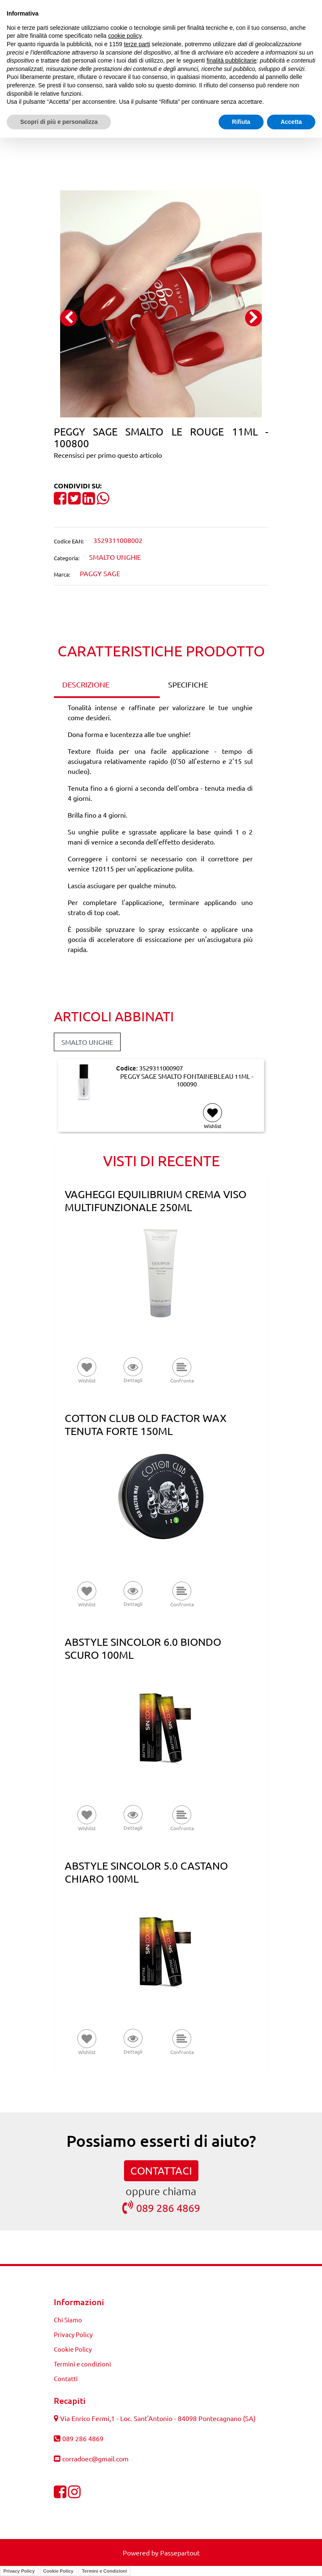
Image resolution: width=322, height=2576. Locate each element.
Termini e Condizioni (104, 2570)
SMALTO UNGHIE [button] (87, 1042)
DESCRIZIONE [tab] (85, 684)
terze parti (137, 44)
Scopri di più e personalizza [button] (59, 121)
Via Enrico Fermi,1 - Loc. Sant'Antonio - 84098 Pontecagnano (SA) (158, 2418)
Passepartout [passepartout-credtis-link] (180, 2552)
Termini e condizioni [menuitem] (82, 2364)
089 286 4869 (161, 2207)
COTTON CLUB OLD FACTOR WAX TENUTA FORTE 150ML (146, 1424)
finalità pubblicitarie (231, 60)
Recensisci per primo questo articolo (108, 455)
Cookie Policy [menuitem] (73, 2349)
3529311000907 (161, 1068)
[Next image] (253, 318)
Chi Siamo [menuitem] (68, 2320)
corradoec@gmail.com (95, 2458)
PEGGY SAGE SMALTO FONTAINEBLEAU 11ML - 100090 (186, 1080)
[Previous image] (68, 318)
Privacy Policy (19, 2570)
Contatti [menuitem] (66, 2378)
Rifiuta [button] (241, 121)
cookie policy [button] (124, 35)
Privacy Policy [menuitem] (73, 2334)
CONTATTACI (161, 2170)
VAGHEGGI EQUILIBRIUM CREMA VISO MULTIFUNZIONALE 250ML (155, 1201)
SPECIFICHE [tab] (188, 684)
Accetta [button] (291, 121)
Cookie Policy (58, 2570)
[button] (161, 302)
